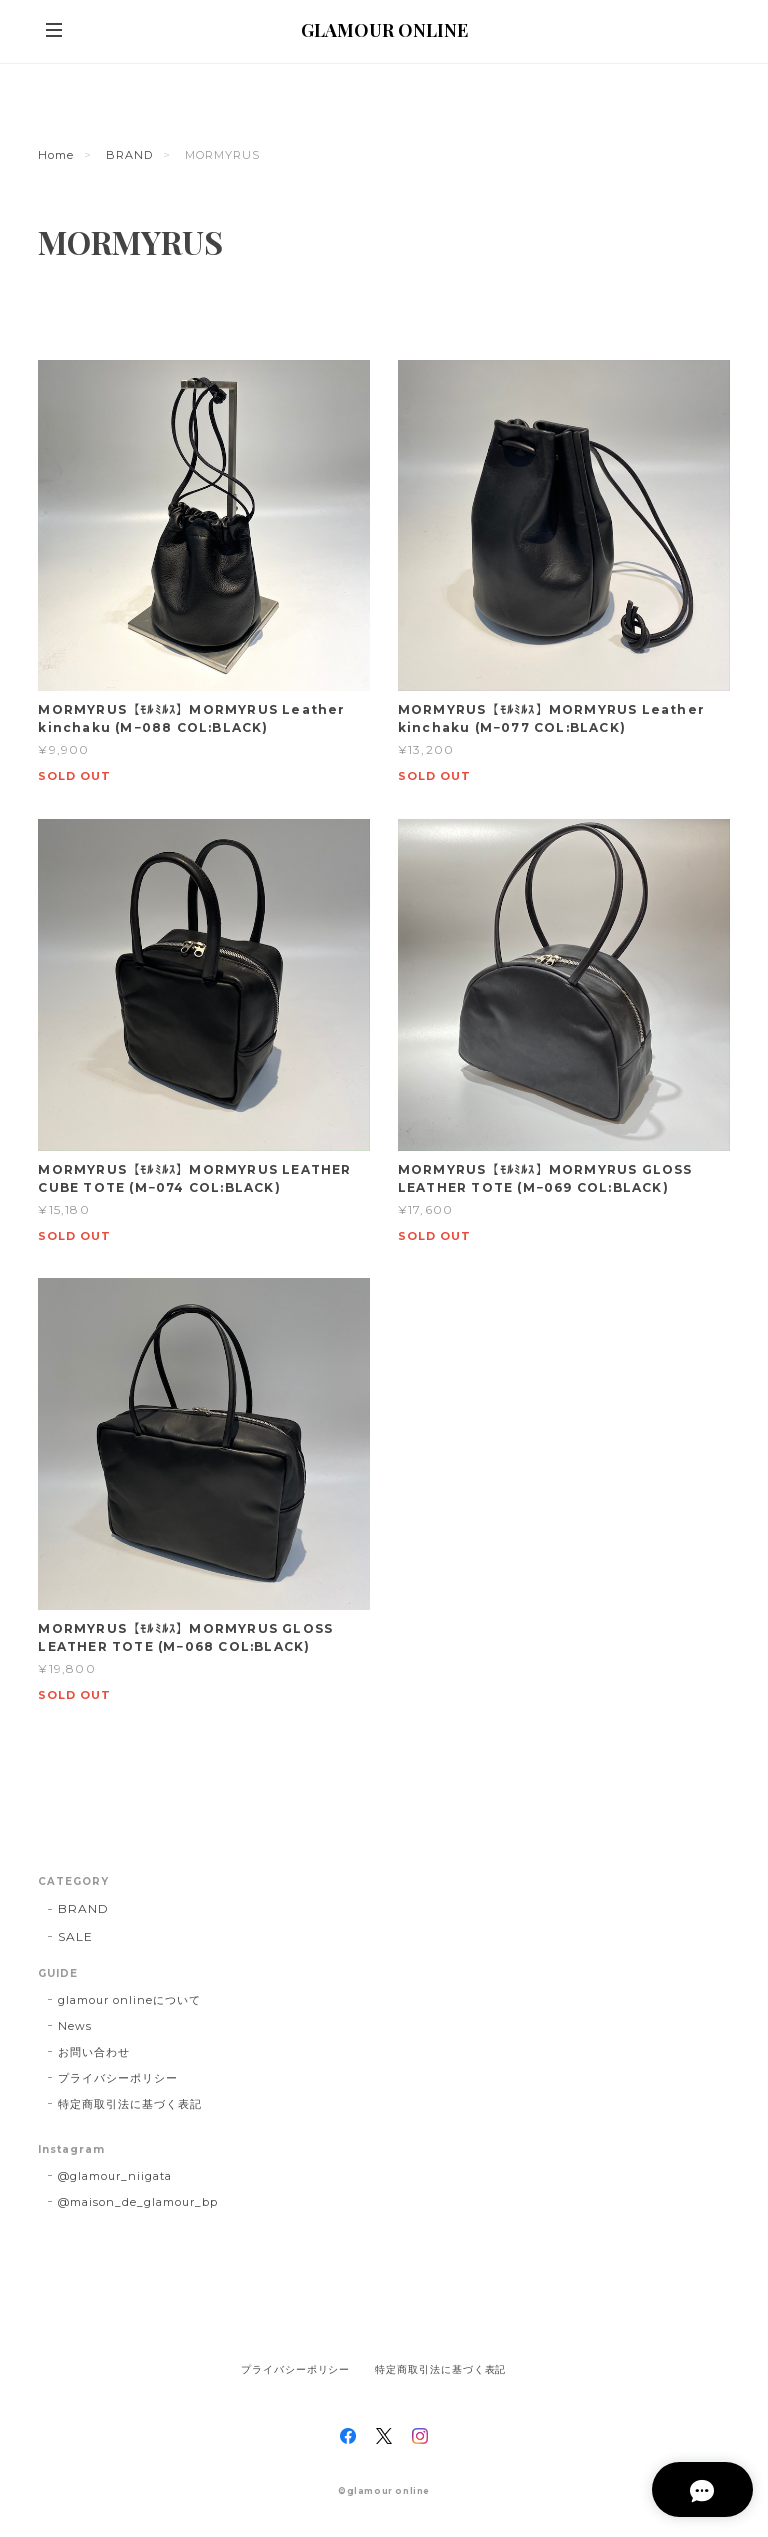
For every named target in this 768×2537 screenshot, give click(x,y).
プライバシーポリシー (118, 2078)
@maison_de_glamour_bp (137, 2202)
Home (56, 155)
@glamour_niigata (114, 2176)
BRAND (129, 155)
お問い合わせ (94, 2052)
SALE (75, 1936)
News (75, 2026)
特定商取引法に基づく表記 (130, 2104)
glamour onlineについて (129, 2000)
